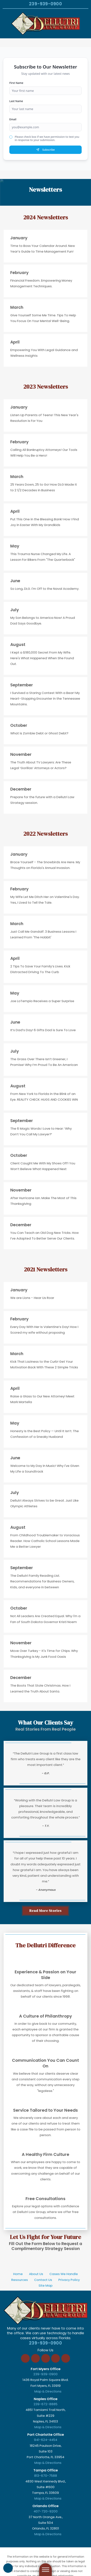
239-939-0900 (45, 4)
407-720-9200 (46, 2511)
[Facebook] (25, 2358)
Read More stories (45, 1910)
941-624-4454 (45, 2439)
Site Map (45, 2285)
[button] (8, 2568)
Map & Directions (47, 2391)
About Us (36, 2274)
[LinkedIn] (35, 2358)
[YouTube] (65, 2358)
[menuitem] (18, 2274)
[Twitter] (45, 2358)
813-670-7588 (45, 2475)
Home (18, 2274)
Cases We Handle (63, 2274)
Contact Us (43, 2280)
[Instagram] (55, 2358)
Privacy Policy (69, 2280)
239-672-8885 (45, 2404)
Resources (19, 2280)
